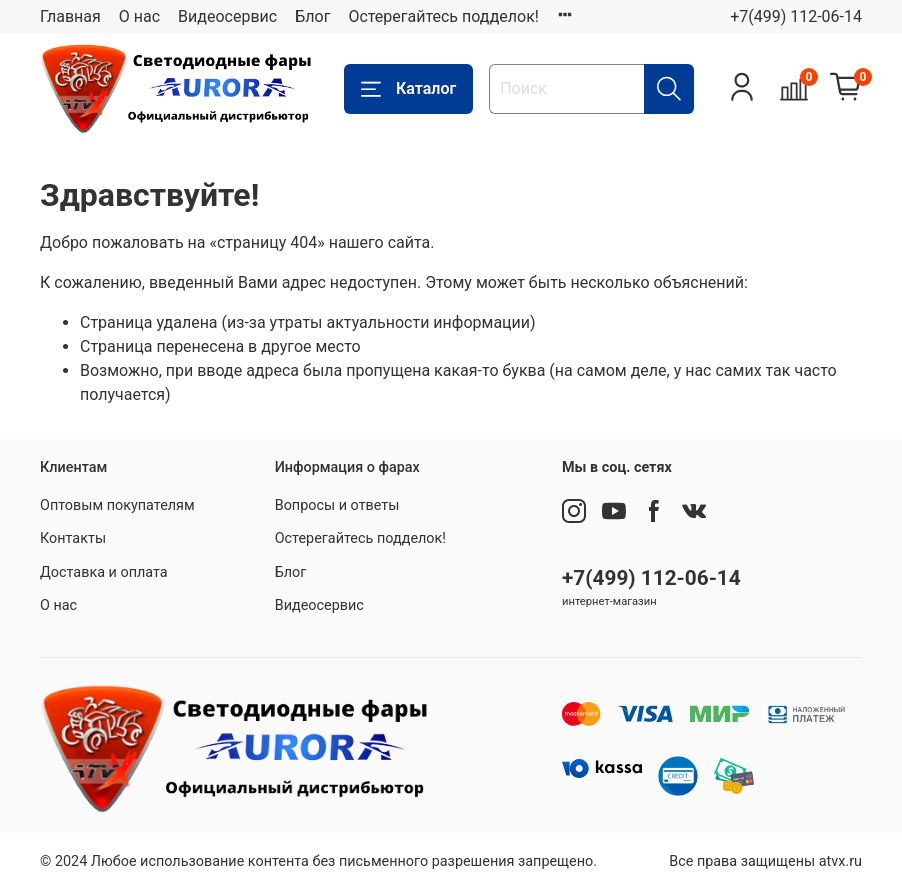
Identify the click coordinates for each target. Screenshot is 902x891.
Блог (312, 16)
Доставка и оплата (104, 572)
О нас (139, 16)
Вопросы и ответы (337, 505)
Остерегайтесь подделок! (443, 16)
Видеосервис (227, 16)
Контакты (73, 538)
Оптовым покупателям (117, 505)
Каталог (408, 89)
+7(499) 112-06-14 (796, 16)
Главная (70, 16)
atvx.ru (840, 861)
